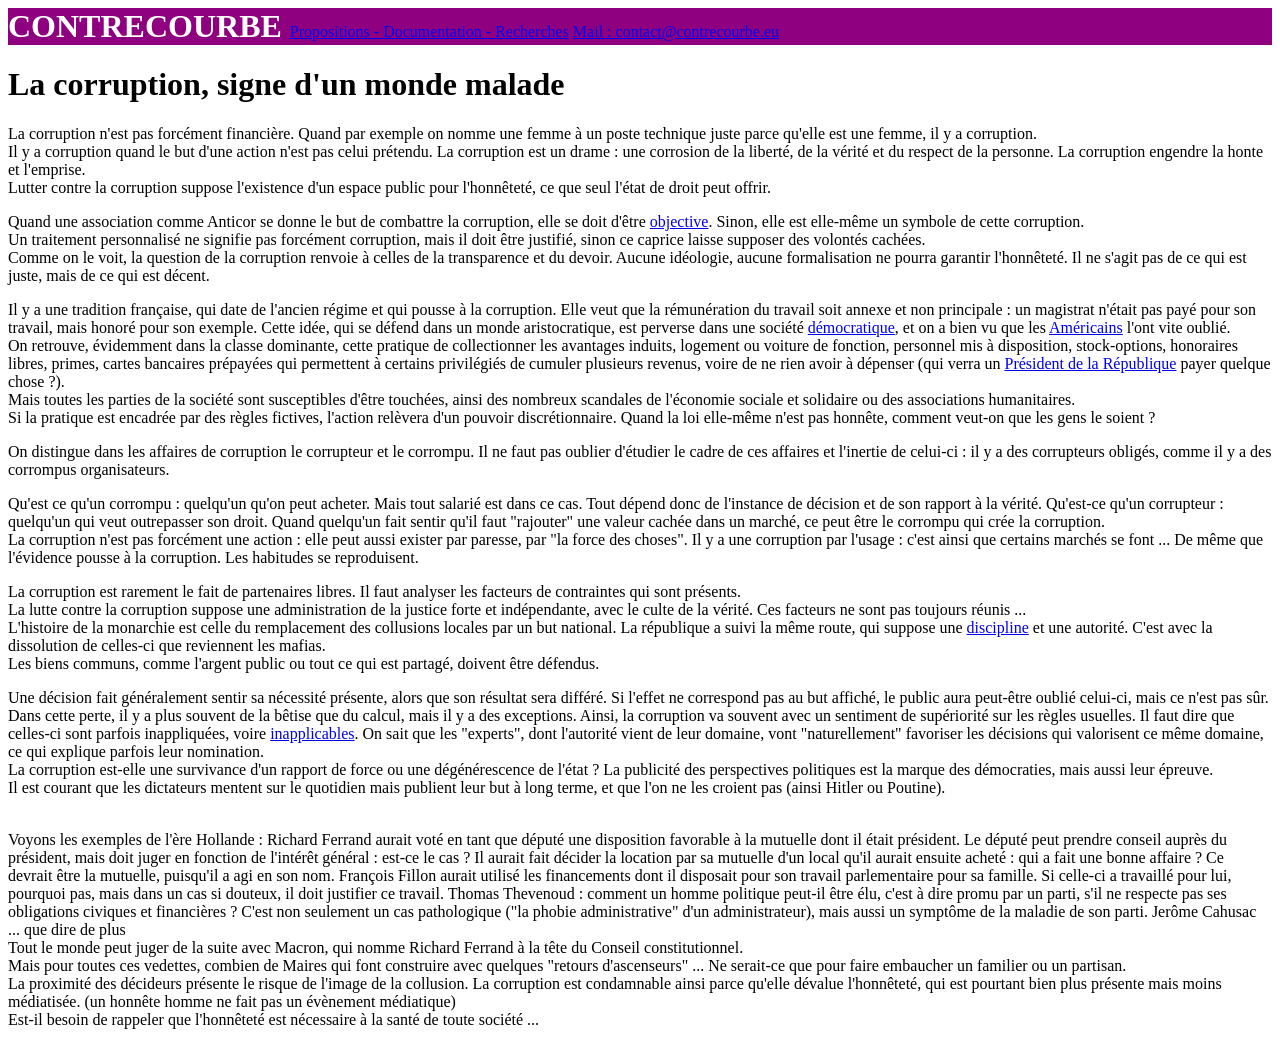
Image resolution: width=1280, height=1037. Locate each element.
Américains (1086, 327)
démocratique (851, 327)
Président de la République (1091, 363)
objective (679, 221)
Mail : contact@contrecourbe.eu (676, 31)
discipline (998, 627)
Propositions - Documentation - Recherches (429, 31)
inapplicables (312, 733)
